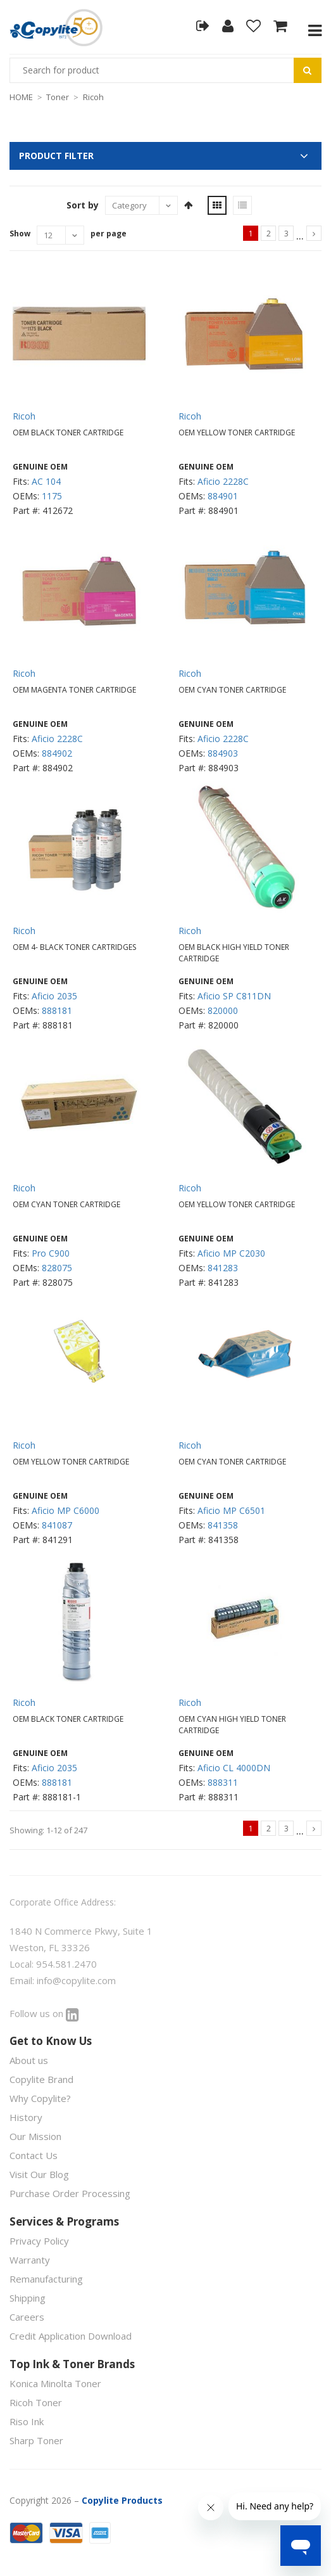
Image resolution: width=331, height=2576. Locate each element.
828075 (57, 1268)
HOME (21, 97)
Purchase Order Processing (69, 2193)
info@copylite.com (76, 1980)
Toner (57, 97)
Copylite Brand (41, 2079)
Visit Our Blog (39, 2174)
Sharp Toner (36, 2440)
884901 (223, 496)
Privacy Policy (39, 2240)
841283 (223, 1268)
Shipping (27, 2297)
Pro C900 (51, 1253)
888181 (57, 1010)
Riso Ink (26, 2421)
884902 (57, 753)
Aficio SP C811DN (234, 996)
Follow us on (44, 2013)
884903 (223, 753)
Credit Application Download (70, 2335)
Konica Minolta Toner (55, 2383)
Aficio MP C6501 (231, 1510)
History (25, 2117)
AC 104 (46, 481)
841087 (57, 1525)
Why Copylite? (40, 2098)
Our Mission (35, 2136)
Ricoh (93, 97)
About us (28, 2060)
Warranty (29, 2259)
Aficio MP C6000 (65, 1510)
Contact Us (33, 2155)
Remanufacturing (46, 2278)
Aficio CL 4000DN (233, 1768)
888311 (223, 1782)
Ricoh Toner (35, 2402)
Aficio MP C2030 (231, 1253)
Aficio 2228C (223, 481)
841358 (223, 1525)
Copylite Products (122, 2500)
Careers (26, 2316)
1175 (52, 496)
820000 (223, 1010)
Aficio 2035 (54, 996)
